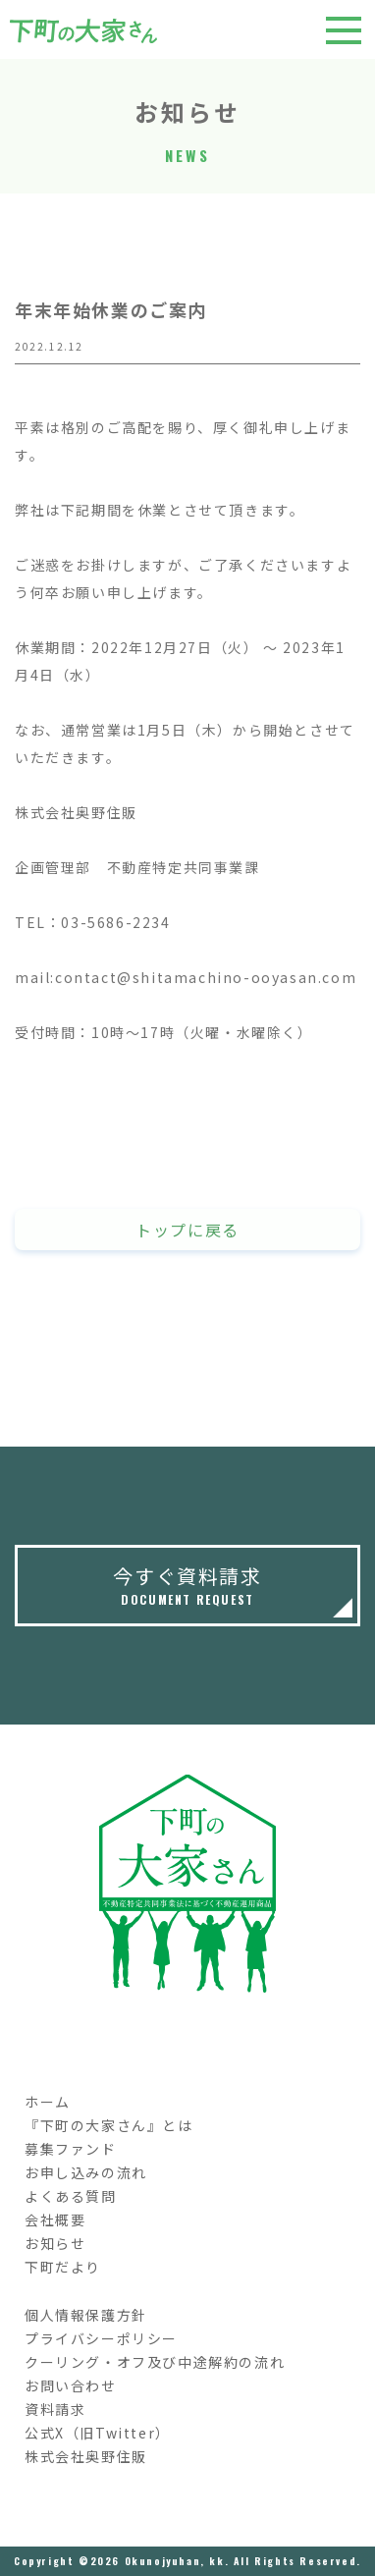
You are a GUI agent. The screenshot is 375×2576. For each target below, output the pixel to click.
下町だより (63, 2266)
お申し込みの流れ (86, 2172)
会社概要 (55, 2219)
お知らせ (55, 2243)
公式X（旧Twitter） (98, 2432)
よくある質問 (71, 2196)
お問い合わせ (71, 2385)
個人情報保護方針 (86, 2315)
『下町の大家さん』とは (109, 2125)
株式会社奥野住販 (86, 2456)
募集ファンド (71, 2149)
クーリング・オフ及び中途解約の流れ (155, 2362)
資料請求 (55, 2409)
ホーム (48, 2101)
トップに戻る (187, 1229)
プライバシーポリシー (101, 2338)
